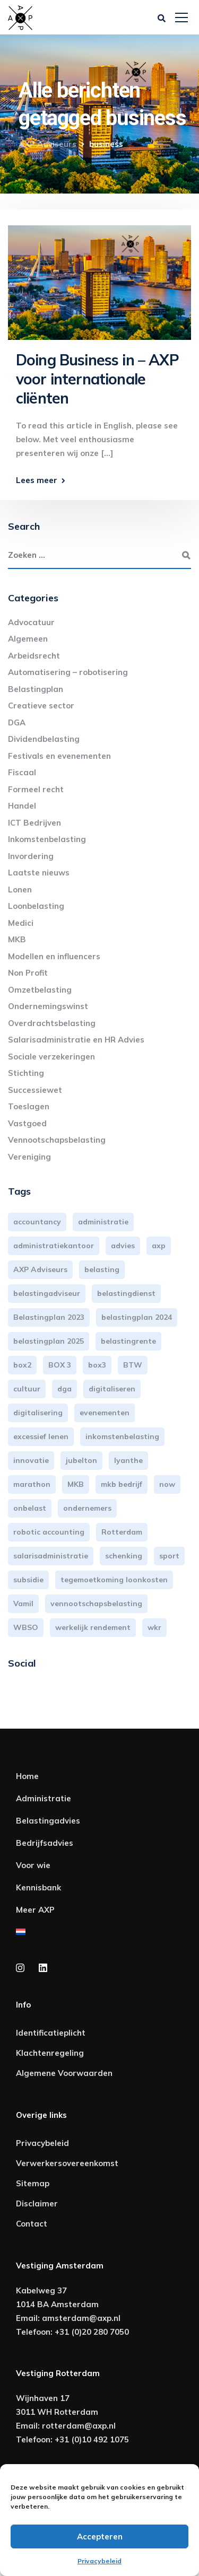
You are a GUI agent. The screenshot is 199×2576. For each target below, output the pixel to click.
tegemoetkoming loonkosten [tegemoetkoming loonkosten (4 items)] (114, 1579)
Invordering (31, 856)
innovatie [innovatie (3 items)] (31, 1460)
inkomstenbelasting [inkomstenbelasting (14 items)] (122, 1436)
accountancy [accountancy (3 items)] (37, 1221)
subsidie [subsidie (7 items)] (28, 1579)
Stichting (26, 1073)
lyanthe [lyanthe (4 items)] (128, 1460)
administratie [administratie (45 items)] (103, 1221)
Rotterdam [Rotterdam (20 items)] (121, 1532)
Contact (31, 2224)
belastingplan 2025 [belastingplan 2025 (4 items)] (48, 1341)
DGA (16, 722)
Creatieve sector (41, 705)
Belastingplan (35, 689)
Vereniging (29, 1157)
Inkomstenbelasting (47, 839)
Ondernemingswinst (48, 1006)
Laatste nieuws (39, 873)
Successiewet (35, 1090)
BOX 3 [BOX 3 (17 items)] (59, 1365)
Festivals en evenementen (59, 756)
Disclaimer (37, 2203)
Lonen (20, 889)
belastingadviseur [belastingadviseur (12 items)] (46, 1293)
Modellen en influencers (54, 956)
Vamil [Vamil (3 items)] (23, 1603)
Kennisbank (38, 1887)
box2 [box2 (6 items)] (22, 1365)
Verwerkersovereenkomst (67, 2163)
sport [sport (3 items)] (169, 1556)
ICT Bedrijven (34, 823)
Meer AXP (35, 1910)
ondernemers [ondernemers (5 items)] (87, 1508)
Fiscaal (22, 772)
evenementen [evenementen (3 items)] (104, 1412)
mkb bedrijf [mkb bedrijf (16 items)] (121, 1484)
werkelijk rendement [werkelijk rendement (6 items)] (93, 1627)
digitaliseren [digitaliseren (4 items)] (112, 1389)
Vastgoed (27, 1123)
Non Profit (28, 973)
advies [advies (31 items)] (123, 1245)
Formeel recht (36, 789)
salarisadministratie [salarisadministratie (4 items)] (50, 1556)
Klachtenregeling (50, 2053)
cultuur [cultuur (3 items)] (26, 1389)
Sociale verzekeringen (51, 1057)
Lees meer (36, 480)
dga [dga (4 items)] (64, 1389)
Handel (22, 806)
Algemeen (28, 639)
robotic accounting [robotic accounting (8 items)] (48, 1532)
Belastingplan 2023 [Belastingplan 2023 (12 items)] (48, 1317)
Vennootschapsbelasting (57, 1140)
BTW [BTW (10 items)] (132, 1365)
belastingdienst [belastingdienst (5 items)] (126, 1293)
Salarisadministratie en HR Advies (76, 1040)
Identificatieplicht (50, 2033)
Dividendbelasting (44, 739)
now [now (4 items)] (167, 1484)
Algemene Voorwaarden (64, 2073)
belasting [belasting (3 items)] (101, 1269)
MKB (17, 939)
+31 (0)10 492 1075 (92, 2439)
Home (27, 1776)
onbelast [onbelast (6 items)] (29, 1508)
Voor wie (33, 1865)
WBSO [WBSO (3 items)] (25, 1627)
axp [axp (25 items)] (159, 1245)
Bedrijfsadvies (44, 1843)
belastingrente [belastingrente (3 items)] (128, 1341)
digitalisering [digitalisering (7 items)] (38, 1412)
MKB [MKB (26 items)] (75, 1484)
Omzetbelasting (40, 990)
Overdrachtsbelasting (52, 1023)
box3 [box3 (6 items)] (97, 1365)
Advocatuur (31, 622)
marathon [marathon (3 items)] (31, 1484)
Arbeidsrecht (34, 656)
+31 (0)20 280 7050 (92, 2332)
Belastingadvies (48, 1821)
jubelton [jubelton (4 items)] (81, 1460)
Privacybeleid (99, 2561)
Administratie (43, 1798)
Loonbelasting (36, 906)
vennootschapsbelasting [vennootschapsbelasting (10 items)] (96, 1603)
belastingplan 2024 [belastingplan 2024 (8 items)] (136, 1317)
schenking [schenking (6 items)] (123, 1556)
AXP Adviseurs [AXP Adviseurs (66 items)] (40, 1269)
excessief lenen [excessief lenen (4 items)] (40, 1436)
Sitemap (32, 2183)
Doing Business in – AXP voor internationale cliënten (97, 379)
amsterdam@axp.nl (81, 2318)
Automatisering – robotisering (68, 672)
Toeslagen (28, 1106)
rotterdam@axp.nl (79, 2426)
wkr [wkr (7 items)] (154, 1627)
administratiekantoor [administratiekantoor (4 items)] (53, 1245)
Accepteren (100, 2536)
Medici (20, 923)
